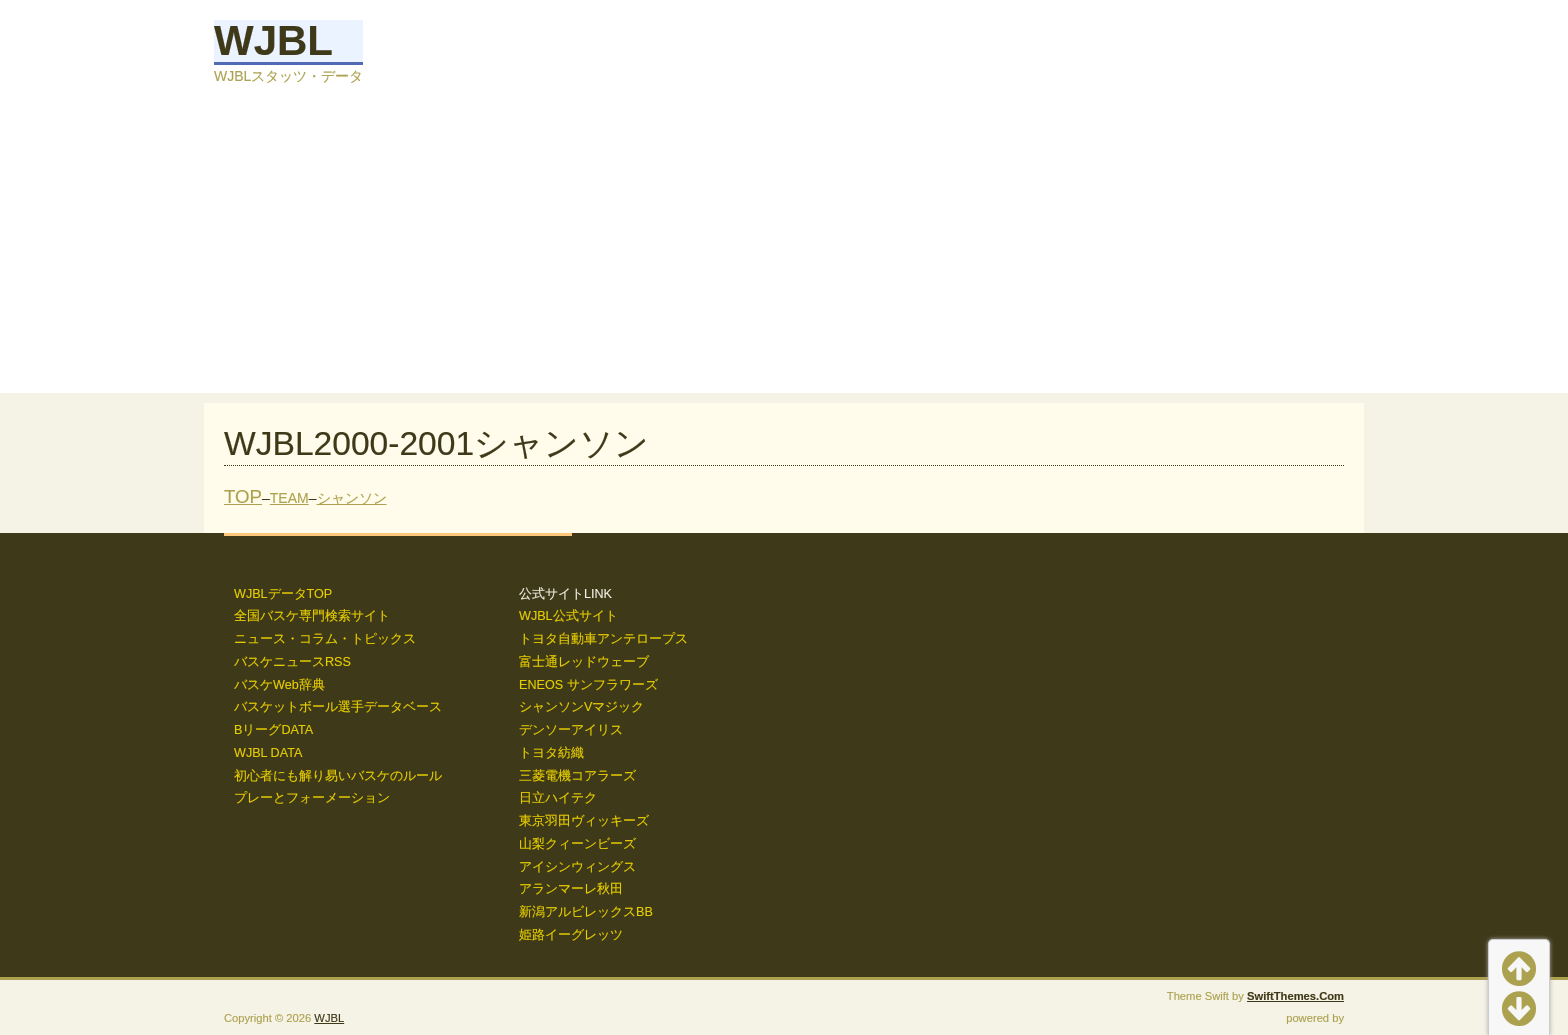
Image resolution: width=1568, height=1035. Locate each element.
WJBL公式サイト (568, 616)
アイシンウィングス (577, 867)
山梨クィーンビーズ (577, 844)
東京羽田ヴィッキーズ (584, 821)
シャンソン (352, 498)
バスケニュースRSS (292, 662)
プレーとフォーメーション (312, 798)
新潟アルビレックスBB (586, 912)
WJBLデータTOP (283, 594)
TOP (243, 496)
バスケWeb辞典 (279, 685)
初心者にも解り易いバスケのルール (338, 776)
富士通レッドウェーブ (584, 662)
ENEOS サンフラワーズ (588, 685)
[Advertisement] (784, 253)
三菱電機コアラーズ (577, 776)
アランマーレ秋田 (571, 889)
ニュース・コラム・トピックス (325, 639)
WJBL (273, 40)
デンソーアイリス (571, 730)
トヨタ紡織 (551, 753)
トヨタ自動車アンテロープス (603, 639)
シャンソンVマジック (581, 707)
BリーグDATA (273, 730)
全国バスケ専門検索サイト (312, 616)
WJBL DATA (268, 753)
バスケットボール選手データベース (338, 707)
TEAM (289, 498)
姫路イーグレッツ (571, 935)
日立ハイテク (558, 798)
